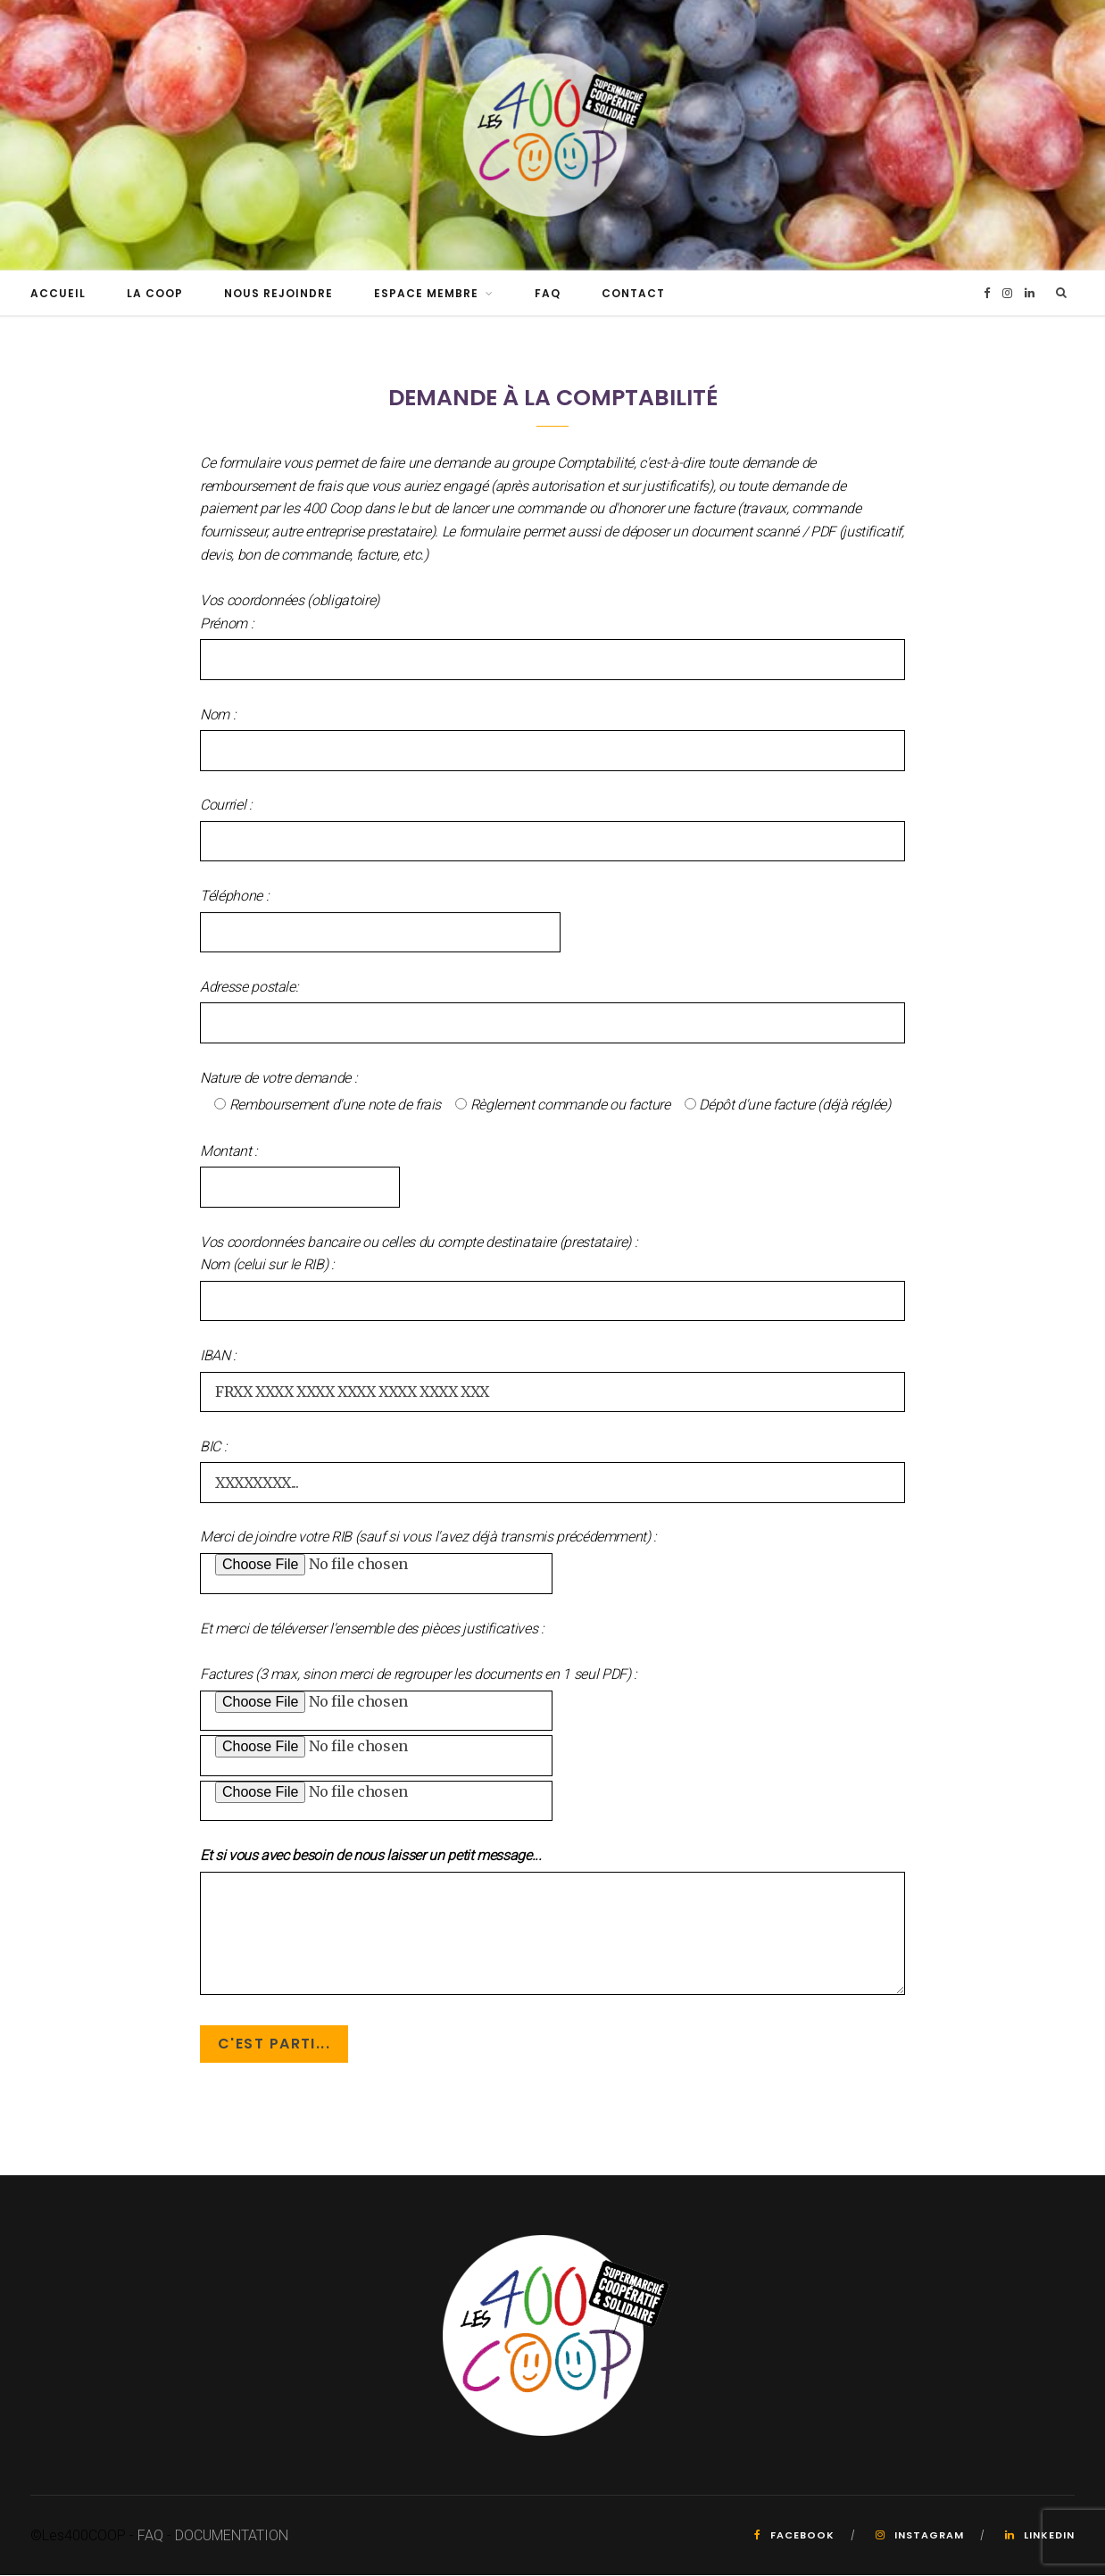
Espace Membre (426, 294)
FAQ (548, 294)
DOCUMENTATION (231, 2535)
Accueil (58, 294)
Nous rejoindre (278, 294)
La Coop (155, 294)
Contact (633, 294)
